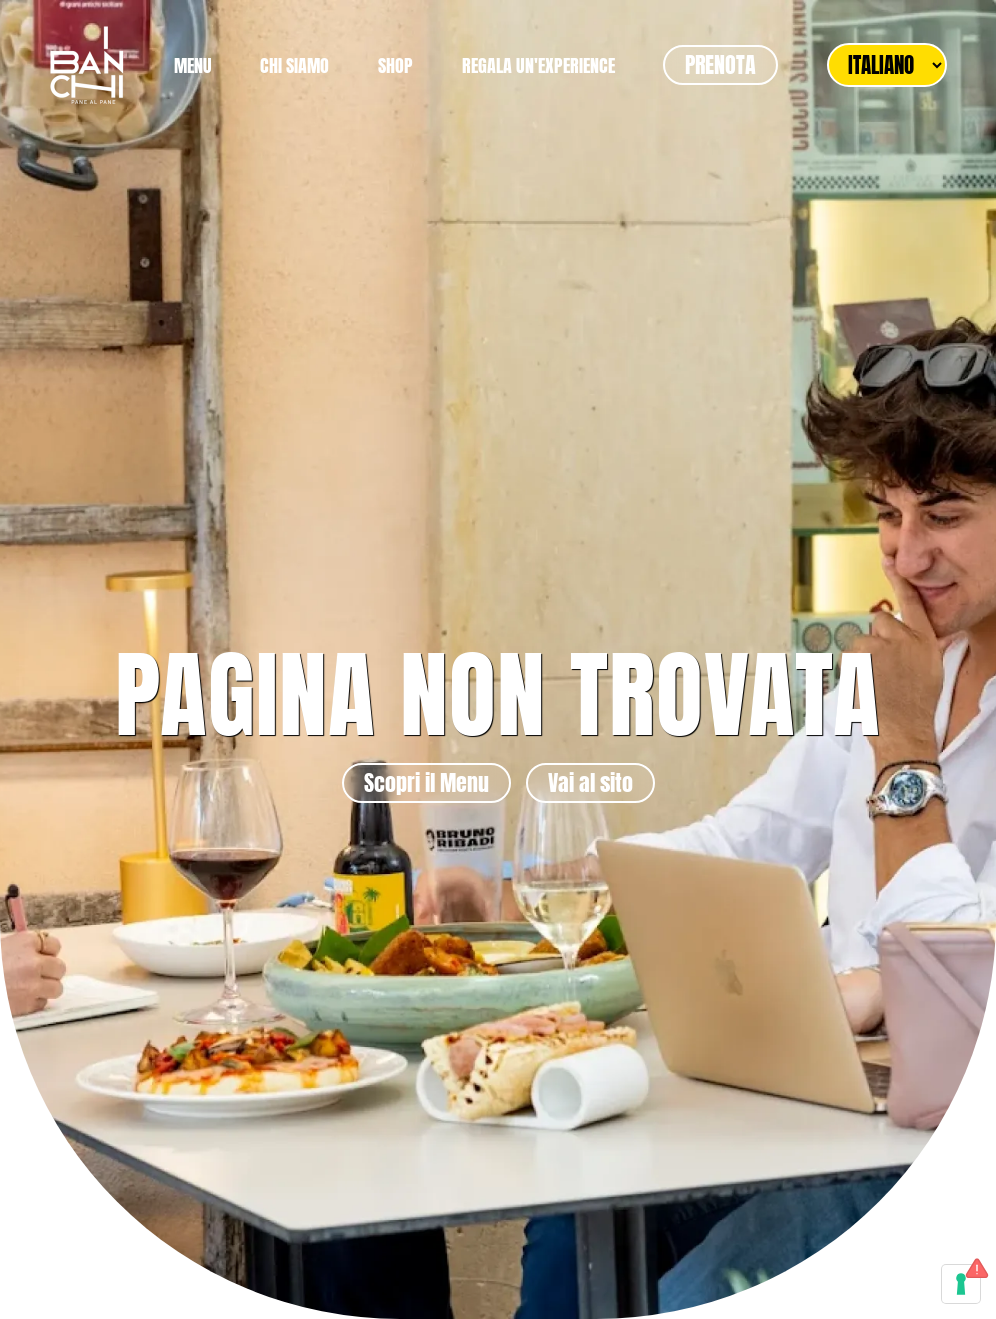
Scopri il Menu (426, 782)
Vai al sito (590, 782)
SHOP (395, 65)
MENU (193, 65)
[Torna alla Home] (87, 65)
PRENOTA (720, 64)
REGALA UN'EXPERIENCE (538, 65)
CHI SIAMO (294, 65)
